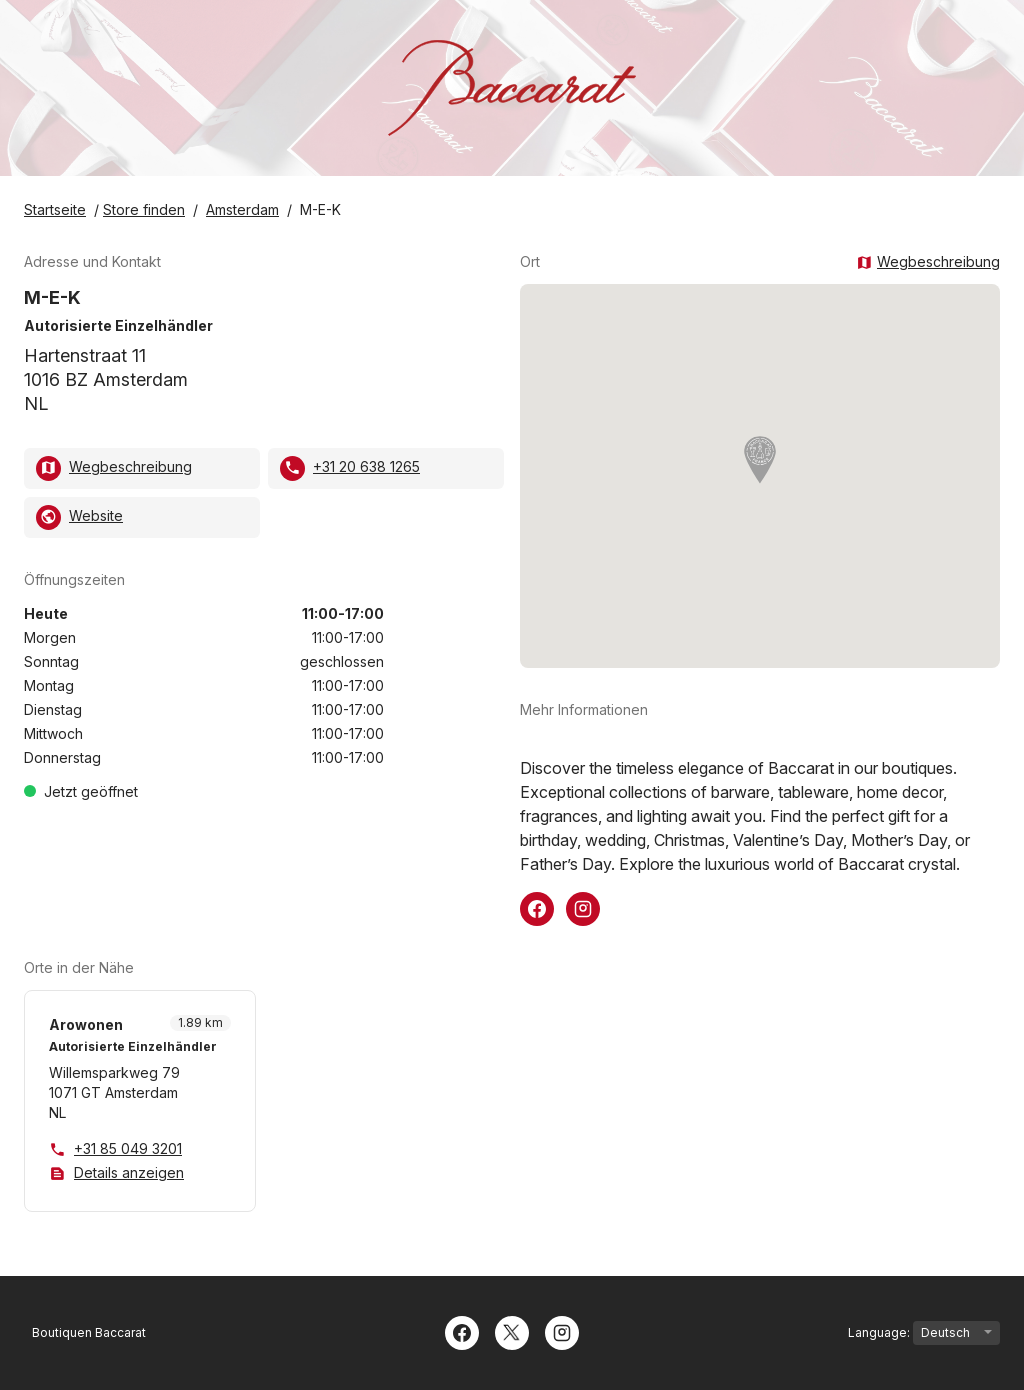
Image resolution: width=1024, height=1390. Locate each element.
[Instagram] (562, 1331)
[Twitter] (512, 1331)
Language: (924, 1333)
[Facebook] (462, 1331)
